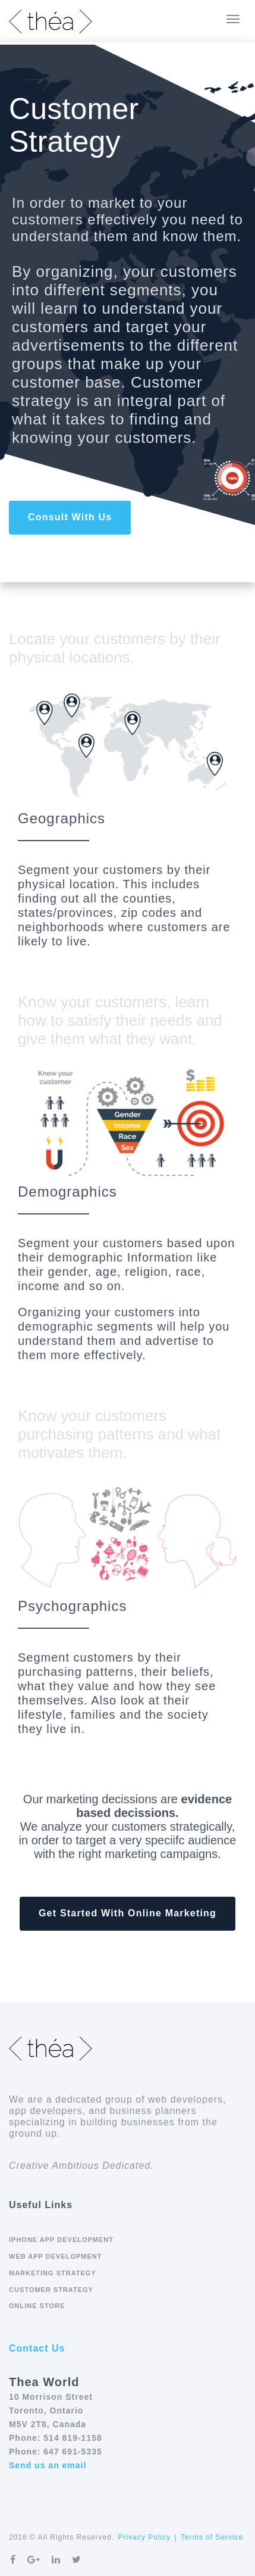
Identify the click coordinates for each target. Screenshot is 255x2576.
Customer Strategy (51, 2289)
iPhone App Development (61, 2239)
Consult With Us (70, 517)
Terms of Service (212, 2537)
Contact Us (37, 2348)
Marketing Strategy (52, 2273)
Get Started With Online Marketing (127, 1913)
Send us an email (47, 2465)
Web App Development (55, 2256)
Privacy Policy (144, 2537)
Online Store (37, 2305)
